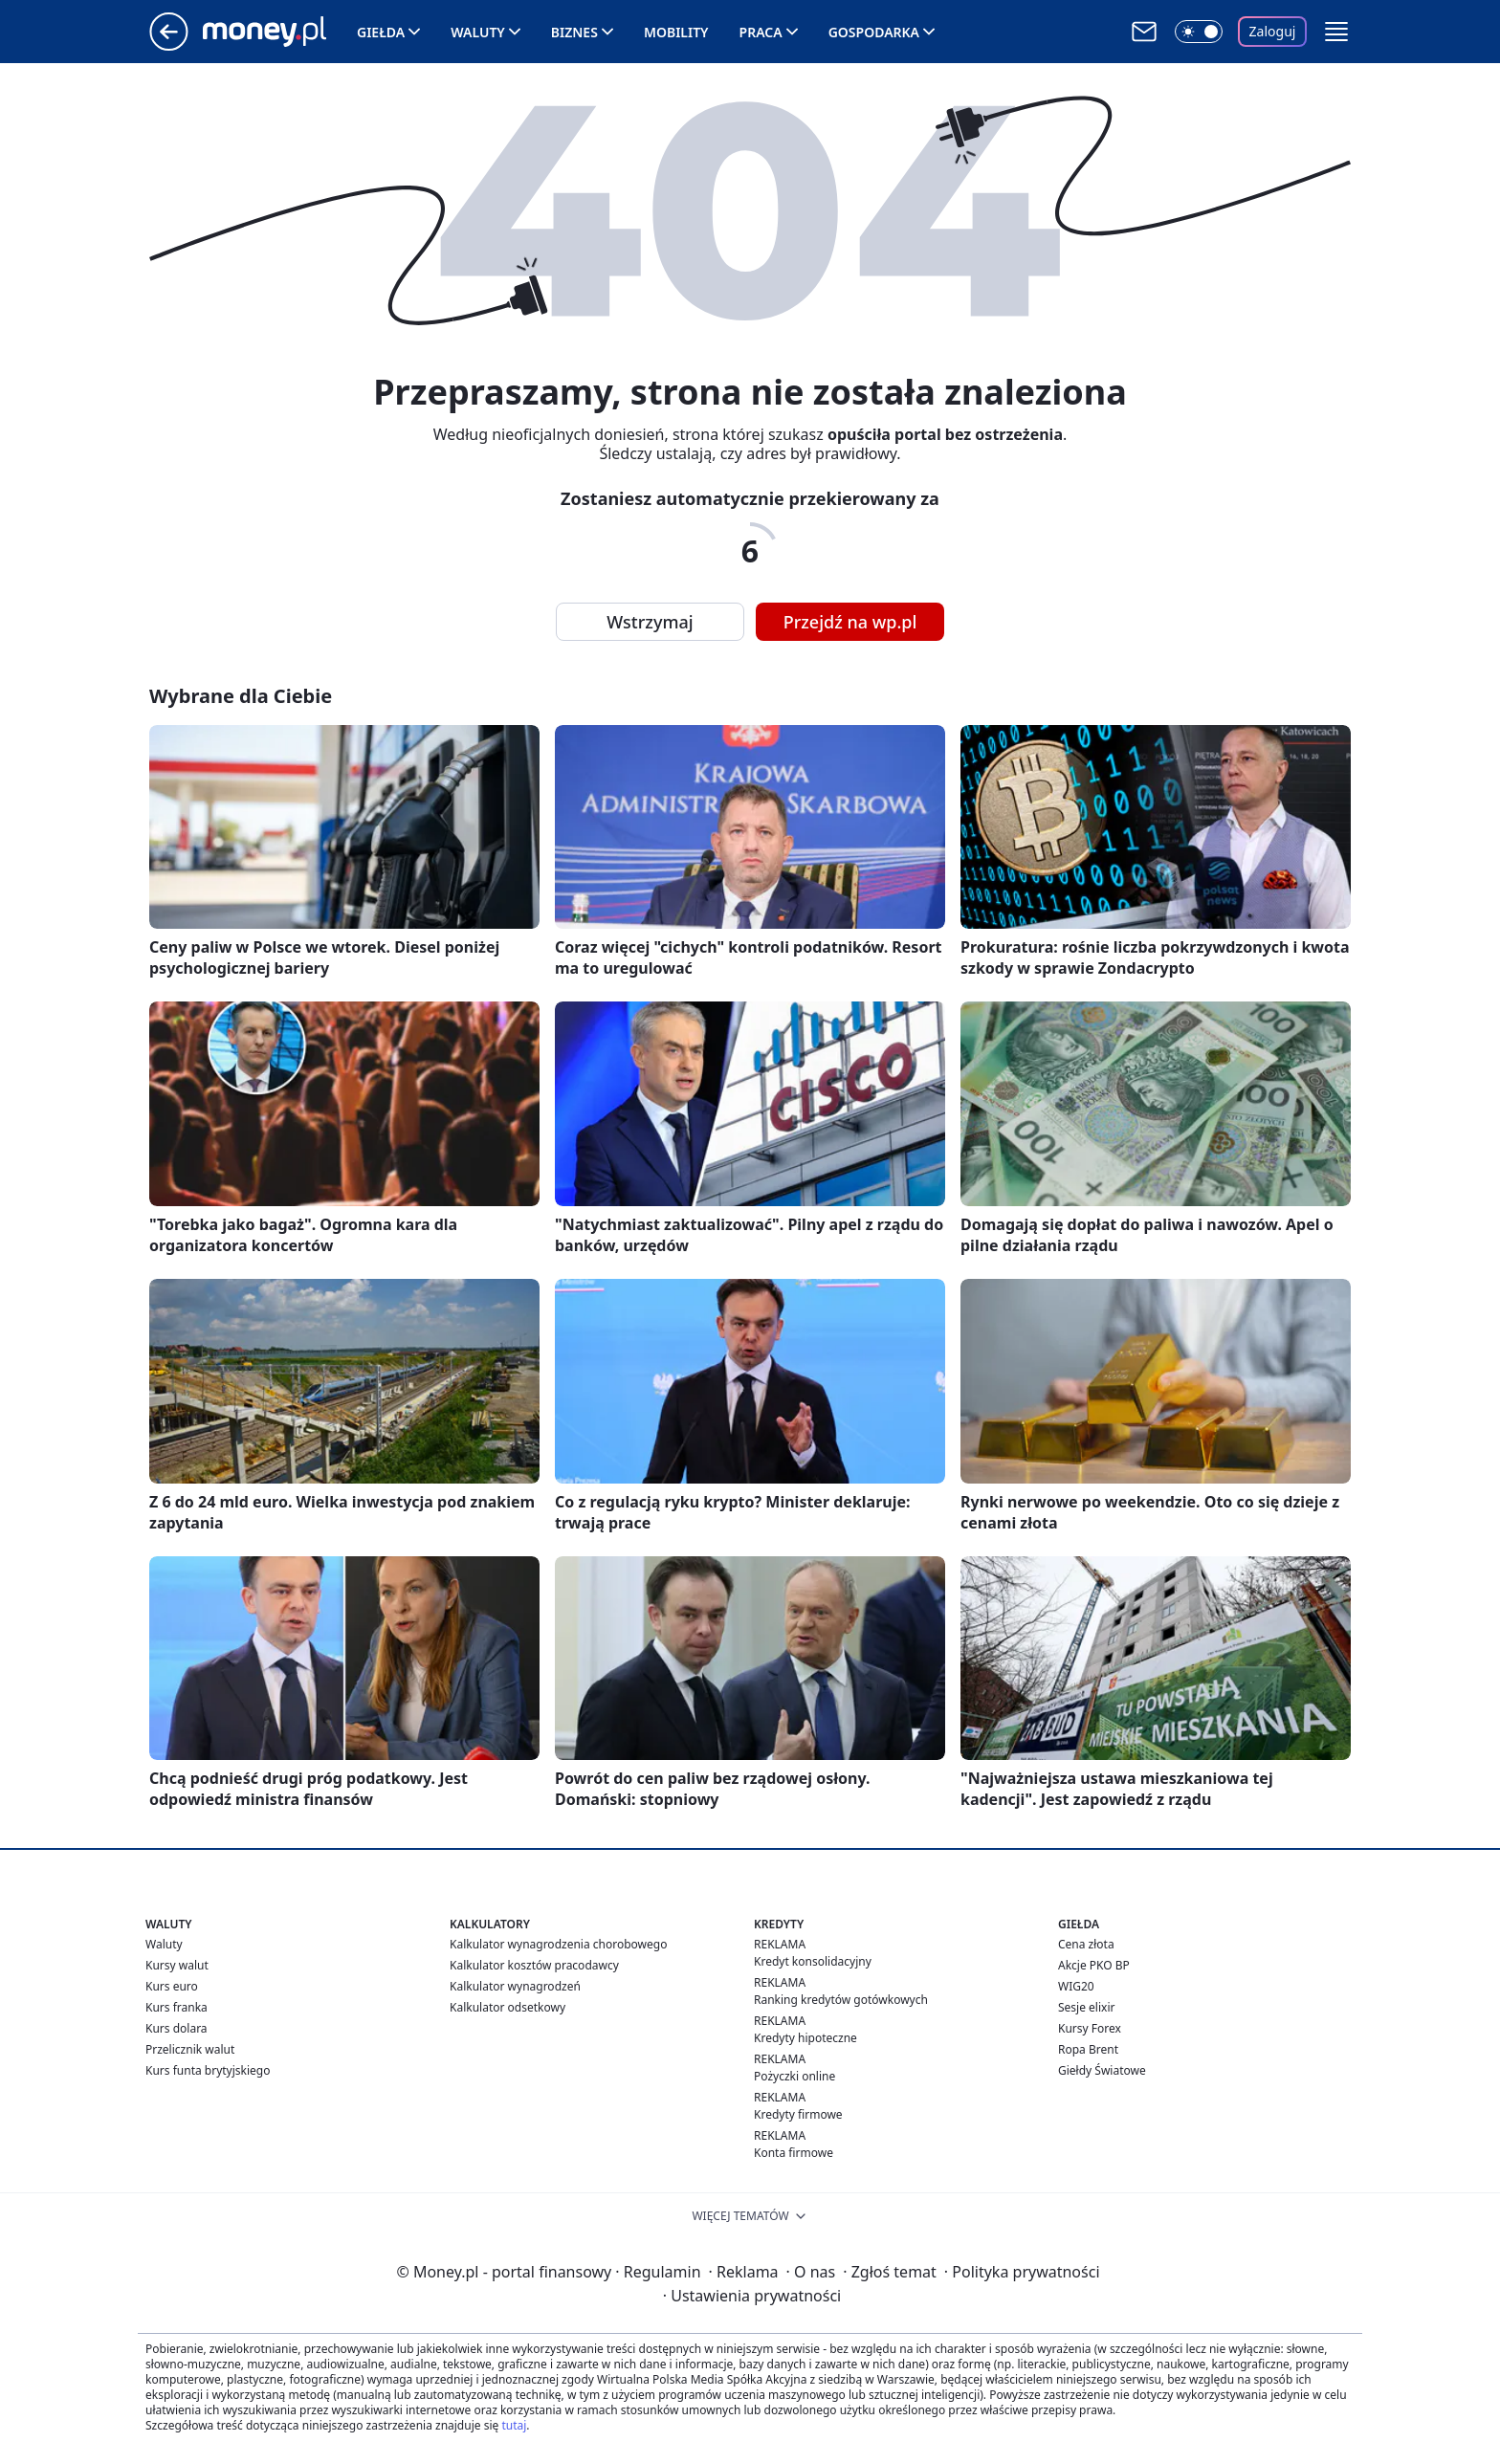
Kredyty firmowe (798, 2114)
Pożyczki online (794, 2076)
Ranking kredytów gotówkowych (841, 1999)
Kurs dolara (176, 2028)
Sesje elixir (1086, 2007)
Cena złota (1086, 1944)
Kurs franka (176, 2007)
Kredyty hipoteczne (805, 2038)
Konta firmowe (793, 2153)
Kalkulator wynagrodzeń (515, 1986)
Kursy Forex (1089, 2028)
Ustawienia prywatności (752, 2295)
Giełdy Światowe (1102, 2070)
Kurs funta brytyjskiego (207, 2070)
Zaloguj (1272, 31)
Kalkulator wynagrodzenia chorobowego (558, 1944)
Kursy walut (177, 1965)
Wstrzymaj (650, 621)
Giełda (381, 32)
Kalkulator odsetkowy (507, 2007)
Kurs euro (171, 1986)
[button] (1336, 31)
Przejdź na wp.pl (850, 621)
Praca (761, 32)
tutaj (513, 2425)
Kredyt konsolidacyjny (812, 1961)
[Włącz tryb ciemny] (1199, 31)
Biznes (574, 32)
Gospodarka (873, 32)
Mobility (676, 32)
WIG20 (1076, 1986)
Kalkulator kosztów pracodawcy (534, 1965)
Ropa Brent (1088, 2049)
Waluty (478, 32)
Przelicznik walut (189, 2049)
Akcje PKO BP (1094, 1965)
